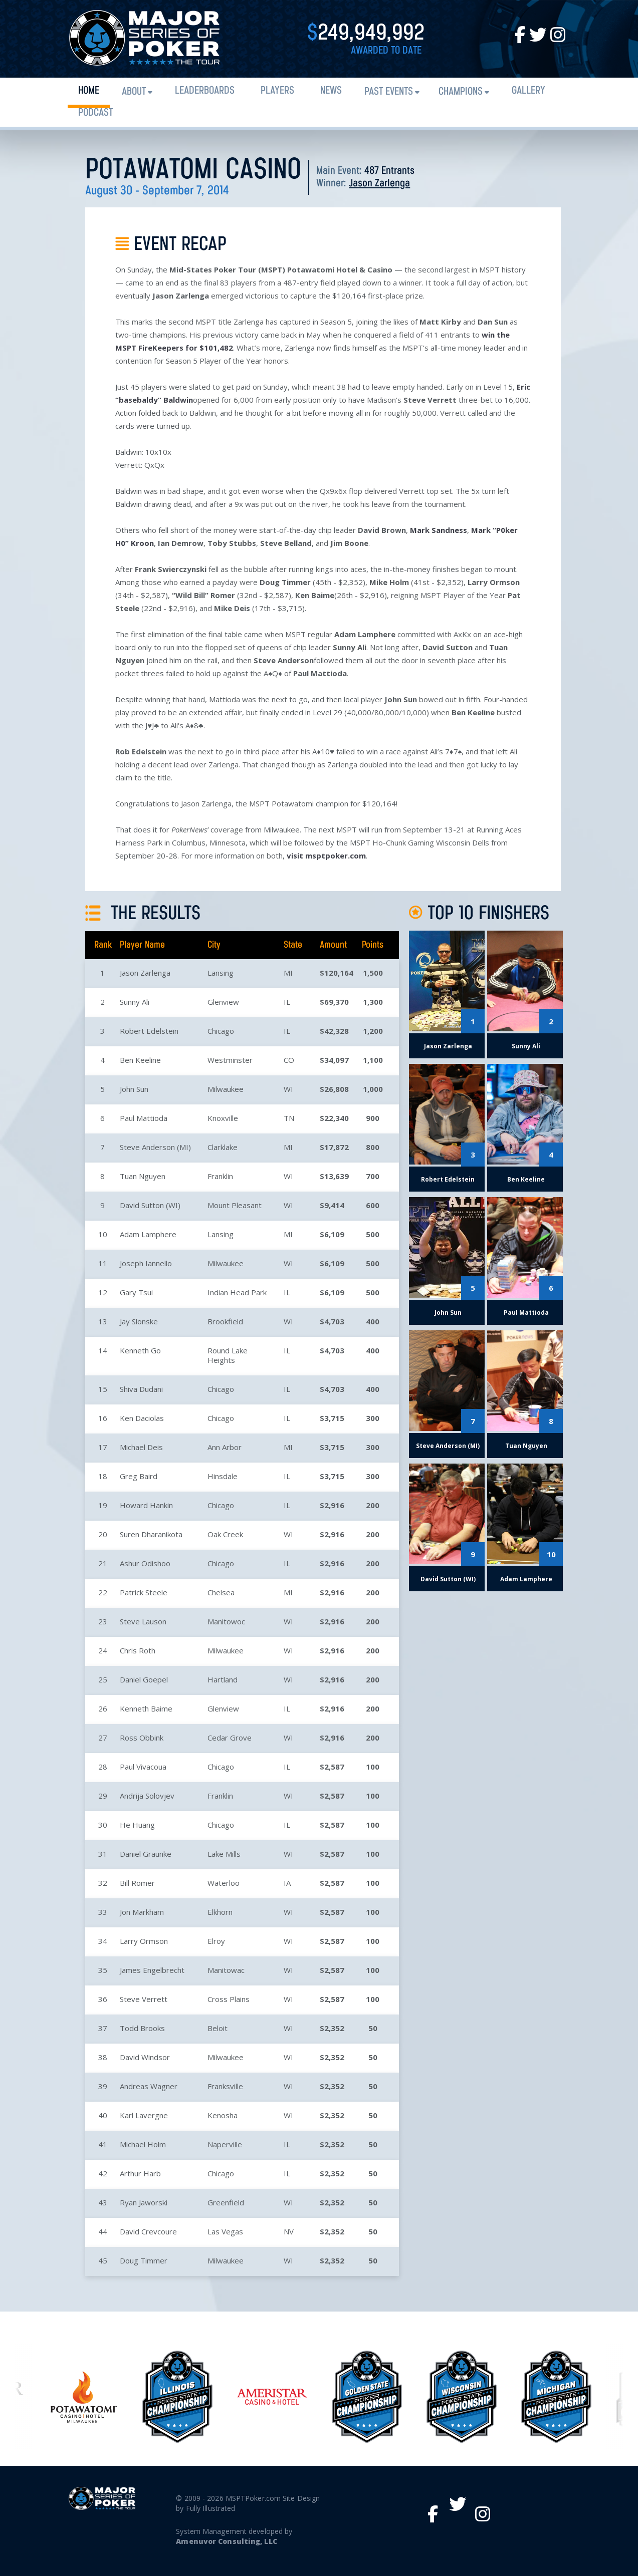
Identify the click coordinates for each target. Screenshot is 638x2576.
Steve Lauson (143, 1621)
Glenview (223, 1002)
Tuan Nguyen (142, 1176)
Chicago (220, 1031)
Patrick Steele (143, 1592)
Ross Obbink (141, 1738)
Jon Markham (142, 1912)
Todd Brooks (142, 2028)
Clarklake (222, 1147)
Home (88, 91)
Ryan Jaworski (143, 2202)
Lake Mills (224, 1854)
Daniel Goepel (144, 1679)
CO (289, 1060)
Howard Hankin (146, 1505)
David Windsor (145, 2057)
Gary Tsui (136, 1292)
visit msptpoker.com (326, 855)
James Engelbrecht (152, 1970)
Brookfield (225, 1321)
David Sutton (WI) (150, 1205)
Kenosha (222, 2115)
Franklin (220, 1176)
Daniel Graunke (145, 1854)
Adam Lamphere (148, 1234)
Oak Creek (225, 1534)
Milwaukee (225, 1089)
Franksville (225, 2086)
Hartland (222, 1679)
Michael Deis (141, 1447)
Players (277, 91)
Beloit (217, 2028)
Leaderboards (205, 91)
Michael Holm (143, 2144)
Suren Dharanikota (151, 1534)
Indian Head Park (237, 1292)
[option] (366, 2397)
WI (288, 1089)
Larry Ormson (144, 1941)
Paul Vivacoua (143, 1767)
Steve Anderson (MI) (155, 1147)
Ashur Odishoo (145, 1563)
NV (289, 2231)
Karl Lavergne (144, 2115)
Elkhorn (220, 1912)
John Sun (134, 1089)
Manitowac (226, 1970)
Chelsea (221, 1592)
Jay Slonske (139, 1321)
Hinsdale (222, 1476)
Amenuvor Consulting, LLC (226, 2541)
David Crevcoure (148, 2231)
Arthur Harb (140, 2173)
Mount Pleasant (234, 1205)
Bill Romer (137, 1883)
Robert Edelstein (149, 1031)
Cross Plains (228, 1999)
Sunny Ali (134, 1002)
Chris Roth (137, 1650)
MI (288, 973)
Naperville (224, 2144)
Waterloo (223, 1883)
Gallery (528, 91)
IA (287, 1883)
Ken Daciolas (142, 1418)
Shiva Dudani (141, 1389)
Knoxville (222, 1118)
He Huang (137, 1825)
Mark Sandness (438, 530)
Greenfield (225, 2202)
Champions (461, 92)
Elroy (216, 1941)
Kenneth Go (140, 1350)
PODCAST (95, 113)
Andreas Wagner (148, 2086)
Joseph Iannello (146, 1263)
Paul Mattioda (143, 1118)
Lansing (220, 973)
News (331, 91)
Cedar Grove (229, 1738)
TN (289, 1118)
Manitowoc (226, 1621)
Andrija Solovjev (147, 1796)
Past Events (388, 92)
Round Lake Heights (227, 1355)
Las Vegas (225, 2231)
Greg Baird (138, 1476)
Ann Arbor (224, 1447)
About (134, 92)
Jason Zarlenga (379, 183)
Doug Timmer (143, 2260)
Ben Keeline (140, 1060)
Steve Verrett (143, 1999)
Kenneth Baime (146, 1708)
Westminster (230, 1060)
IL (287, 1002)
